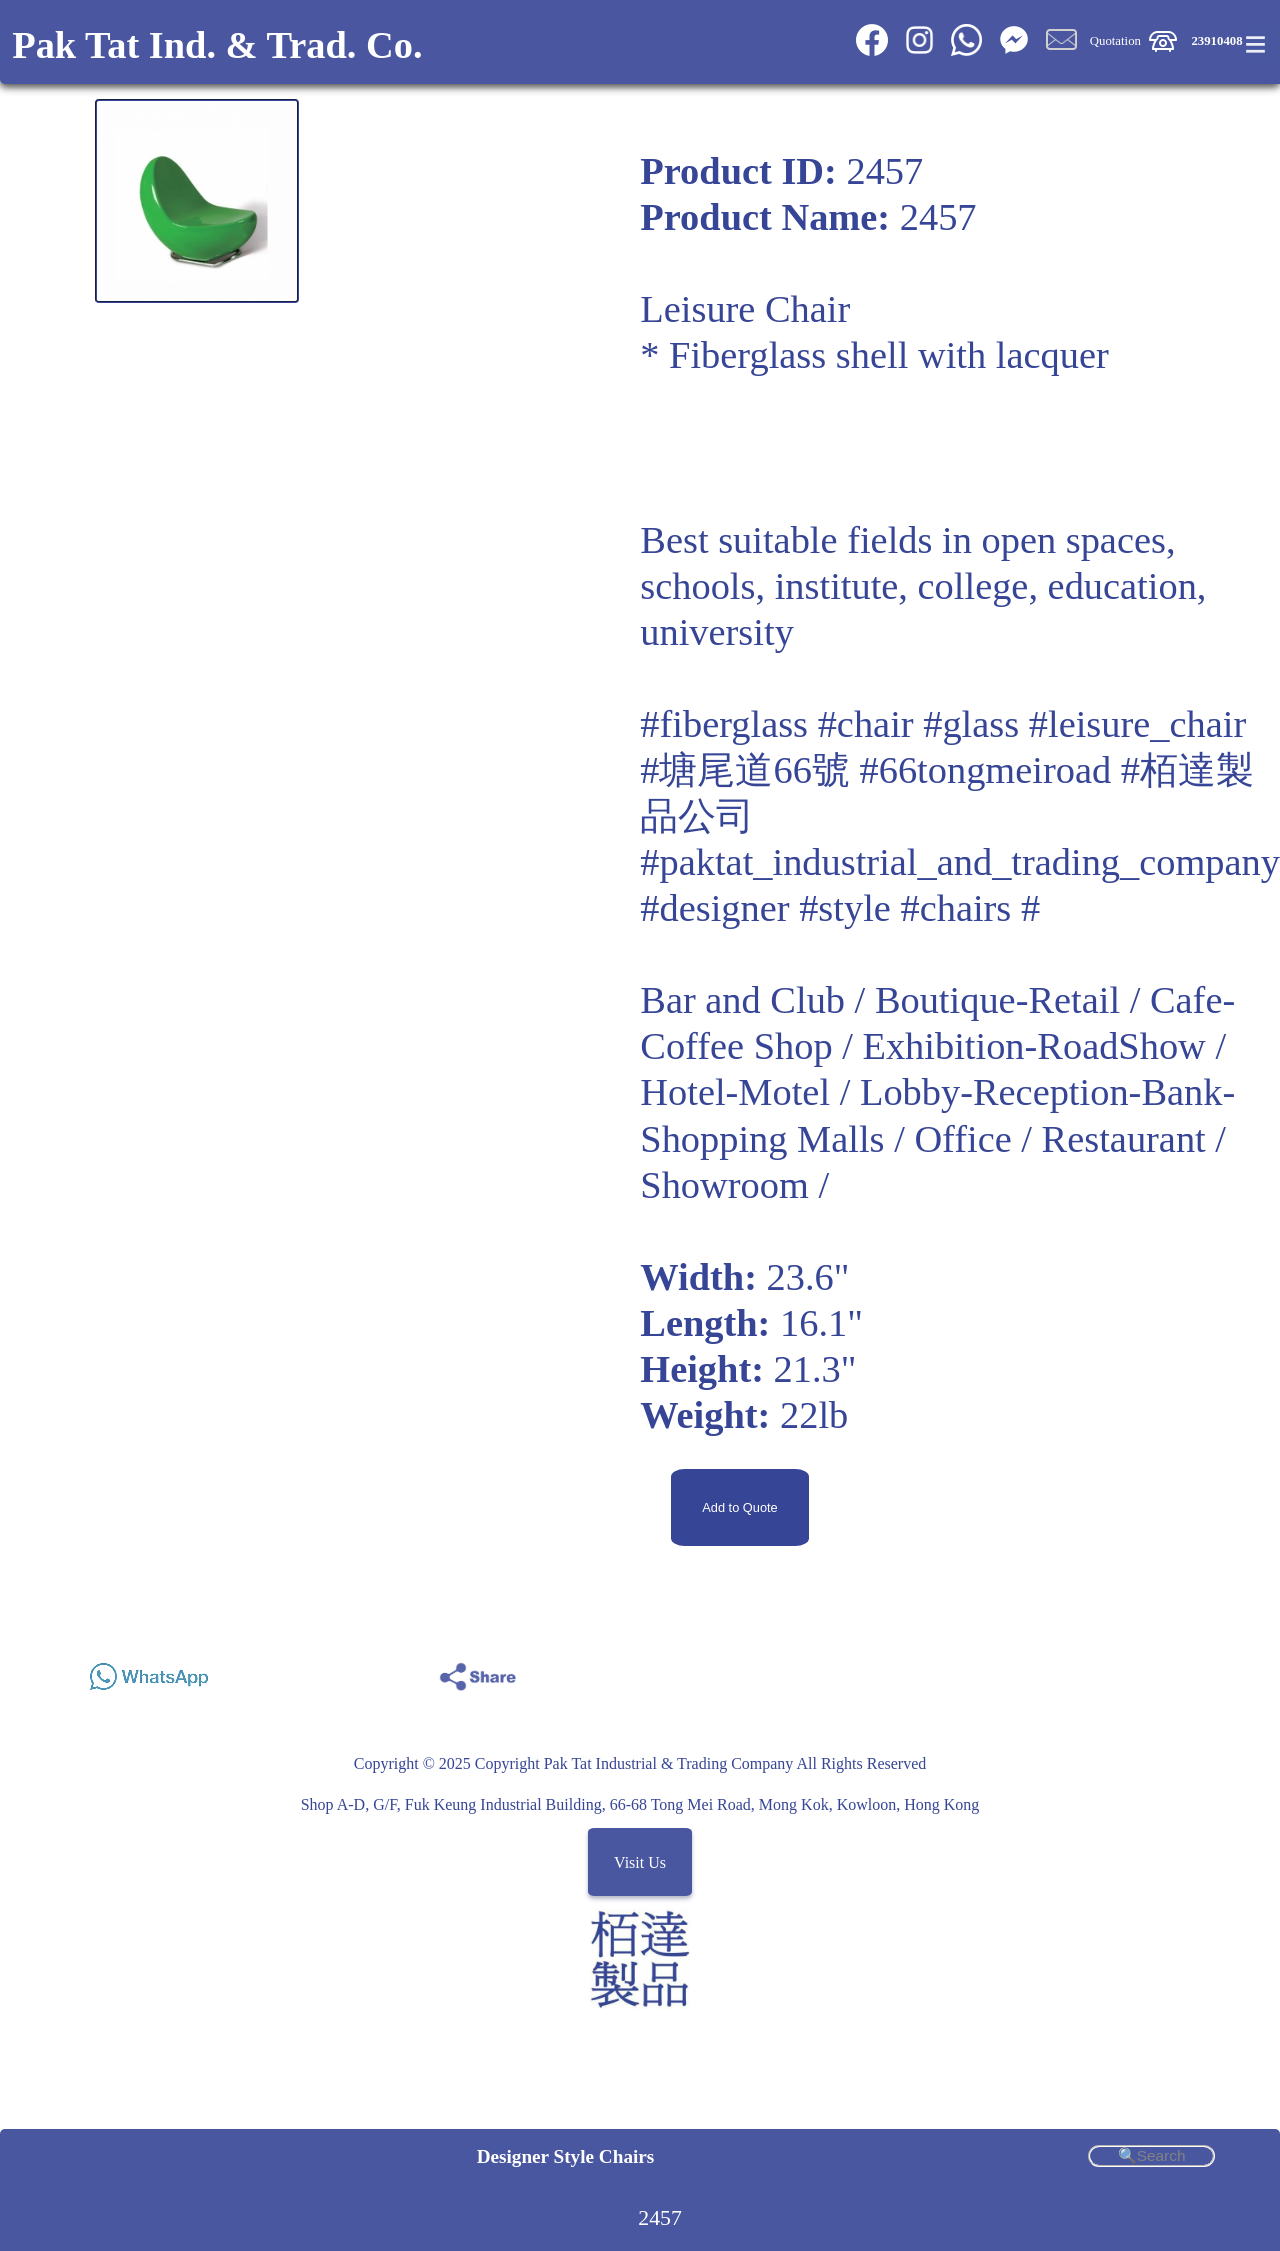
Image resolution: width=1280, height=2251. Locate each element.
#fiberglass (724, 724)
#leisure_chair (1137, 724)
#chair (866, 724)
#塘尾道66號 (745, 770)
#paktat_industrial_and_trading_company (960, 862)
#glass (971, 724)
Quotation (1115, 41)
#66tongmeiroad (986, 770)
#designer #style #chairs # (840, 908)
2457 (660, 2218)
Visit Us (640, 1861)
